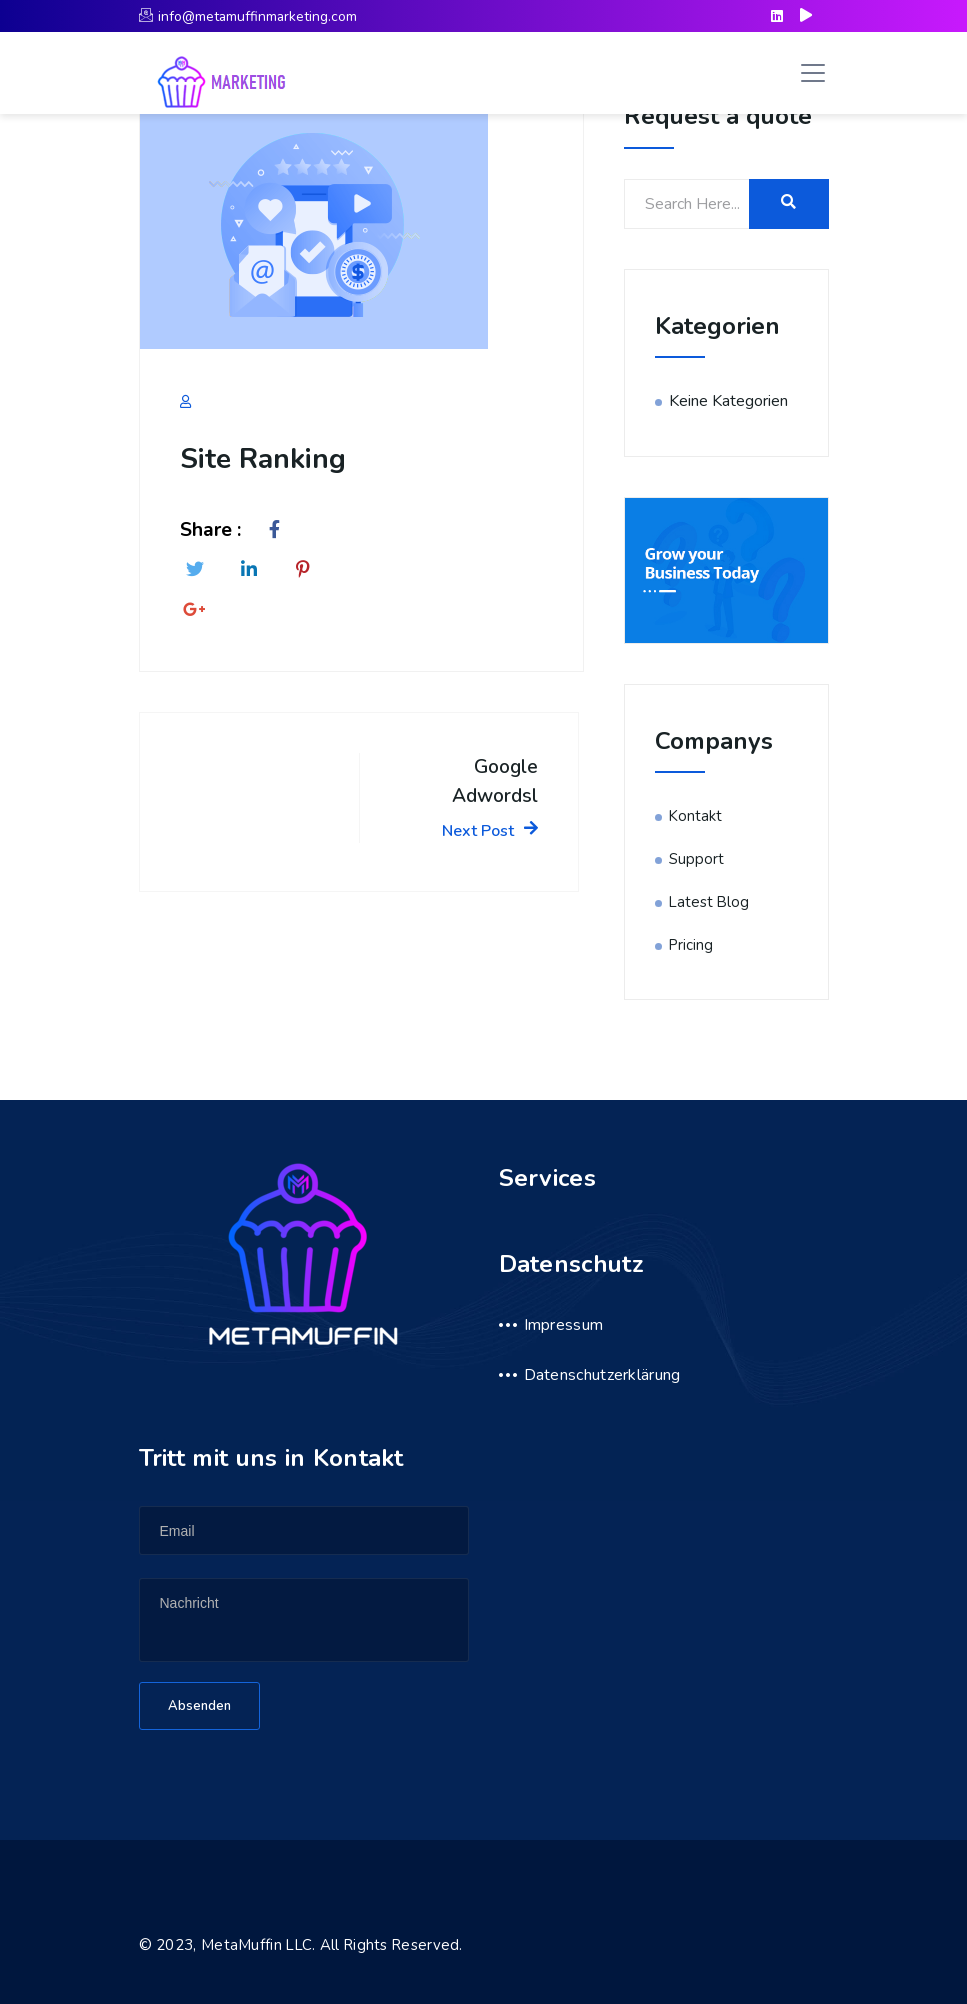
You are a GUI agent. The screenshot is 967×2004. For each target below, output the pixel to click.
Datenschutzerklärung (602, 1375)
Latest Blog (709, 902)
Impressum (564, 1325)
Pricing (691, 945)
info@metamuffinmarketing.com (248, 16)
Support (696, 859)
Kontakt (695, 816)
